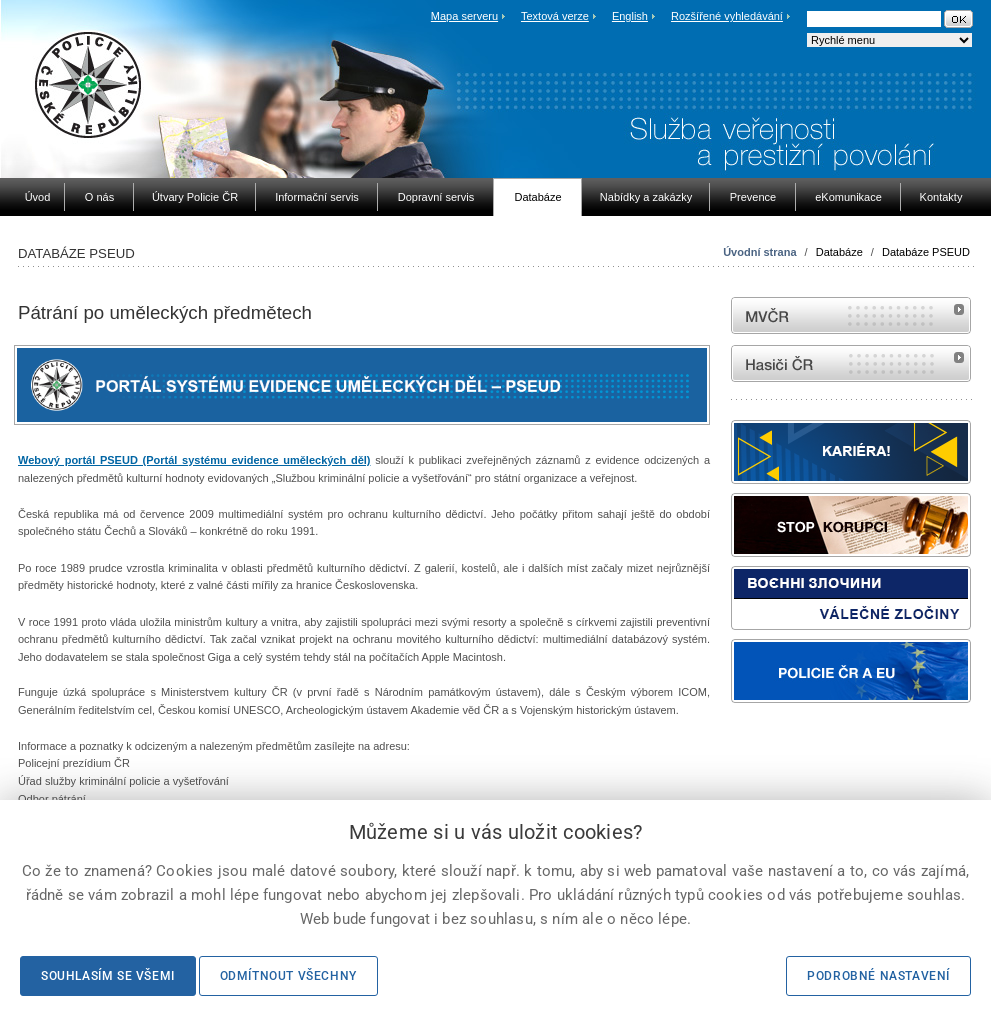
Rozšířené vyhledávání (727, 16)
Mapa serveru (464, 16)
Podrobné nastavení (878, 976)
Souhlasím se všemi (108, 976)
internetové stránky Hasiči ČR (851, 363)
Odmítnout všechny (288, 976)
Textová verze (555, 16)
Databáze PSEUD (926, 252)
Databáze (839, 252)
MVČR (851, 315)
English (630, 16)
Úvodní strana (759, 252)
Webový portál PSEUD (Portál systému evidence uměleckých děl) (194, 460)
